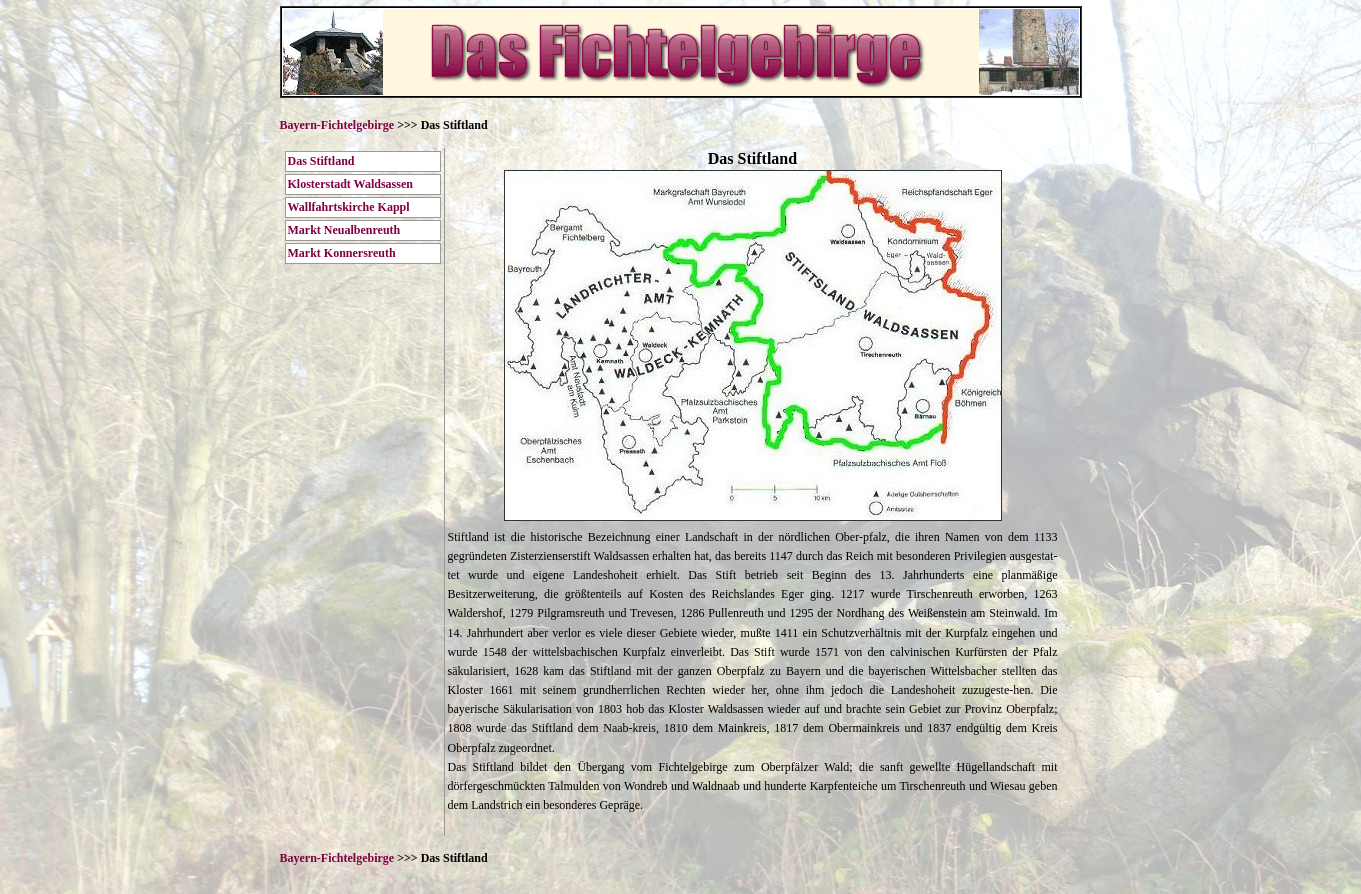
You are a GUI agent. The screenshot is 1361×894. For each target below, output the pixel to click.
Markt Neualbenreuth (344, 230)
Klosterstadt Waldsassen (350, 184)
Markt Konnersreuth (342, 253)
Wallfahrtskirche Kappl (349, 207)
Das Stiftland (321, 161)
